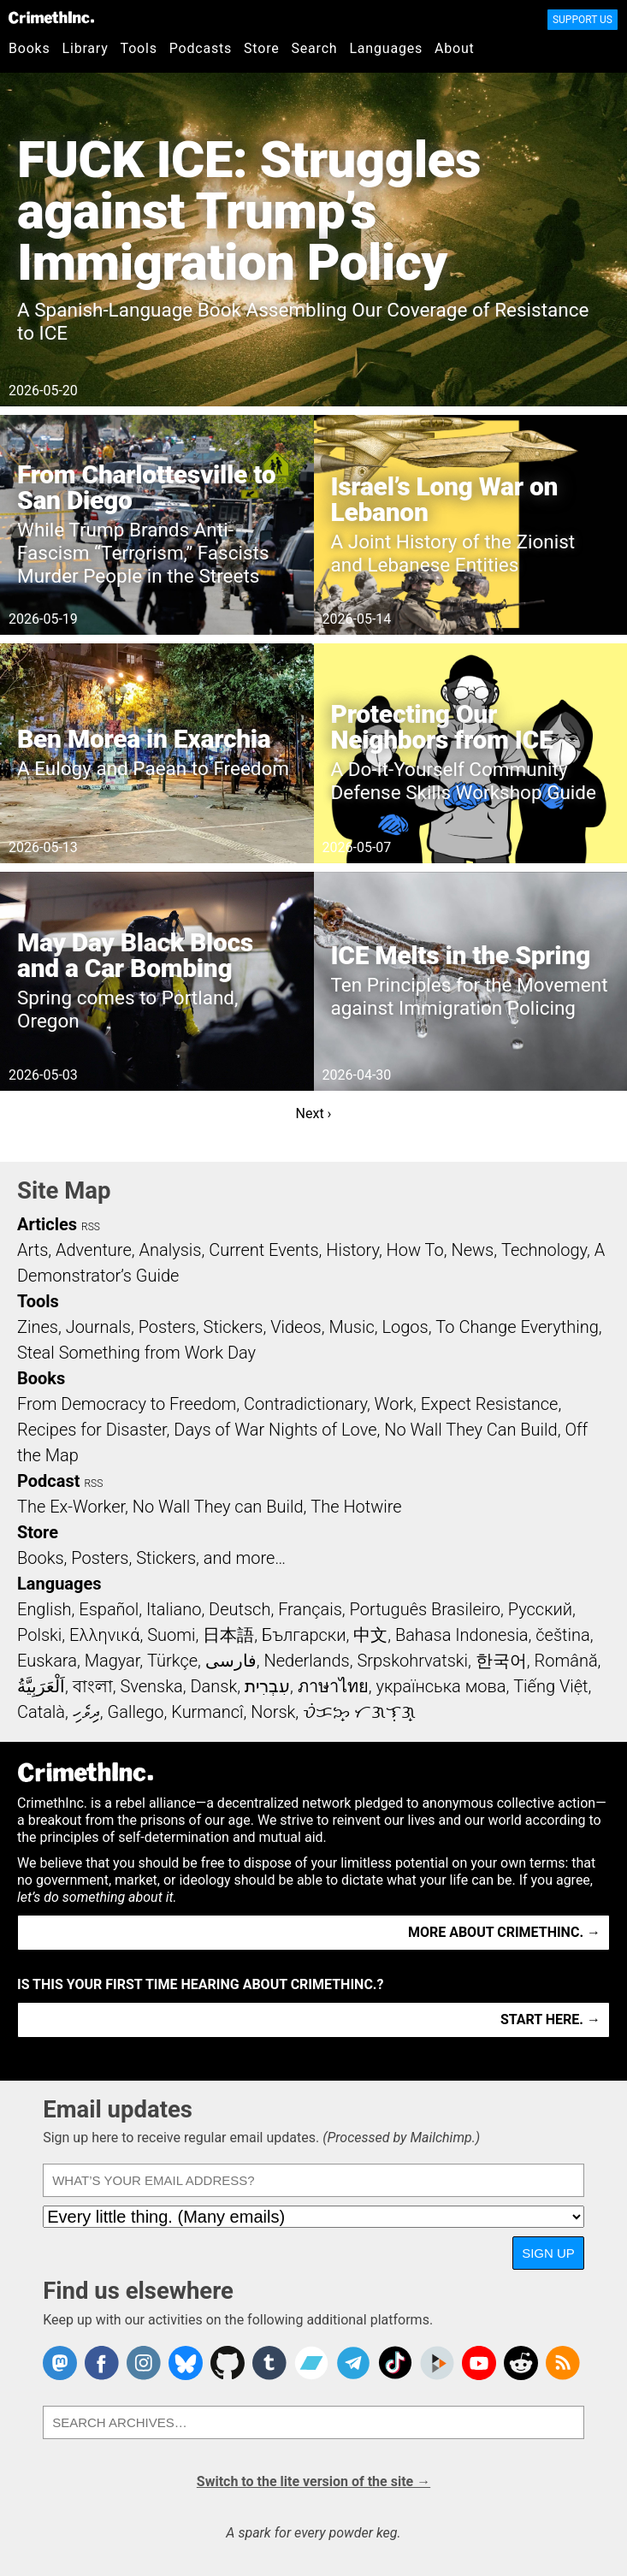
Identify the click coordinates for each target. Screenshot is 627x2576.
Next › (314, 1113)
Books (29, 48)
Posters (167, 1327)
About (455, 48)
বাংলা (93, 1686)
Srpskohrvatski (412, 1660)
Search (315, 48)
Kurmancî (207, 1712)
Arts (32, 1250)
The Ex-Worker (71, 1506)
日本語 (228, 1635)
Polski (39, 1635)
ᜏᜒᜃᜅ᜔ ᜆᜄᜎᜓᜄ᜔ (359, 1712)
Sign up (548, 2253)
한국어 (501, 1660)
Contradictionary (305, 1404)
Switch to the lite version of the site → (313, 2481)
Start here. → (550, 2019)
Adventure (94, 1250)
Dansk (213, 1686)
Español (109, 1609)
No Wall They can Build (218, 1506)
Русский (540, 1609)
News (472, 1250)
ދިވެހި (86, 1712)
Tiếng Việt (550, 1686)
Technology (544, 1250)
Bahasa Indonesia (462, 1635)
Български (304, 1635)
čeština (562, 1635)
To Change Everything (516, 1327)
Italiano (173, 1609)
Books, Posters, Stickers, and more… (151, 1558)
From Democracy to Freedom (126, 1404)
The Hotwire (356, 1506)
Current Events (263, 1250)
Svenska (151, 1686)
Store (261, 48)
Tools (139, 48)
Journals (98, 1327)
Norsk (273, 1712)
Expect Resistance (490, 1404)
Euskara (47, 1660)
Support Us (582, 20)
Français (310, 1609)
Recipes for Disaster (92, 1429)
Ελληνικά (104, 1635)
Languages (386, 48)
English (44, 1609)
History (352, 1250)
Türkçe (172, 1660)
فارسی (231, 1660)
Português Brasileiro (425, 1609)
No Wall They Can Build (471, 1429)
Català (41, 1712)
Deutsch (239, 1609)
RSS (90, 1227)
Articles (47, 1224)
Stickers (233, 1327)
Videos (296, 1327)
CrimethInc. (51, 17)
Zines (37, 1327)
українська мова (441, 1686)
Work (394, 1404)
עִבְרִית (267, 1686)
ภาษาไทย (333, 1686)
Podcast (48, 1481)
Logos (405, 1327)
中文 (370, 1635)
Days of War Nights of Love (275, 1429)
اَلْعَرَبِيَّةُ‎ (41, 1686)
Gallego (136, 1712)
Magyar (112, 1660)
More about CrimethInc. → (504, 1932)
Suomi (171, 1635)
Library (85, 48)
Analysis (170, 1250)
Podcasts (200, 48)
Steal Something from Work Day (136, 1352)
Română (566, 1660)
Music (351, 1327)
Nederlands (306, 1660)
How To (415, 1250)
